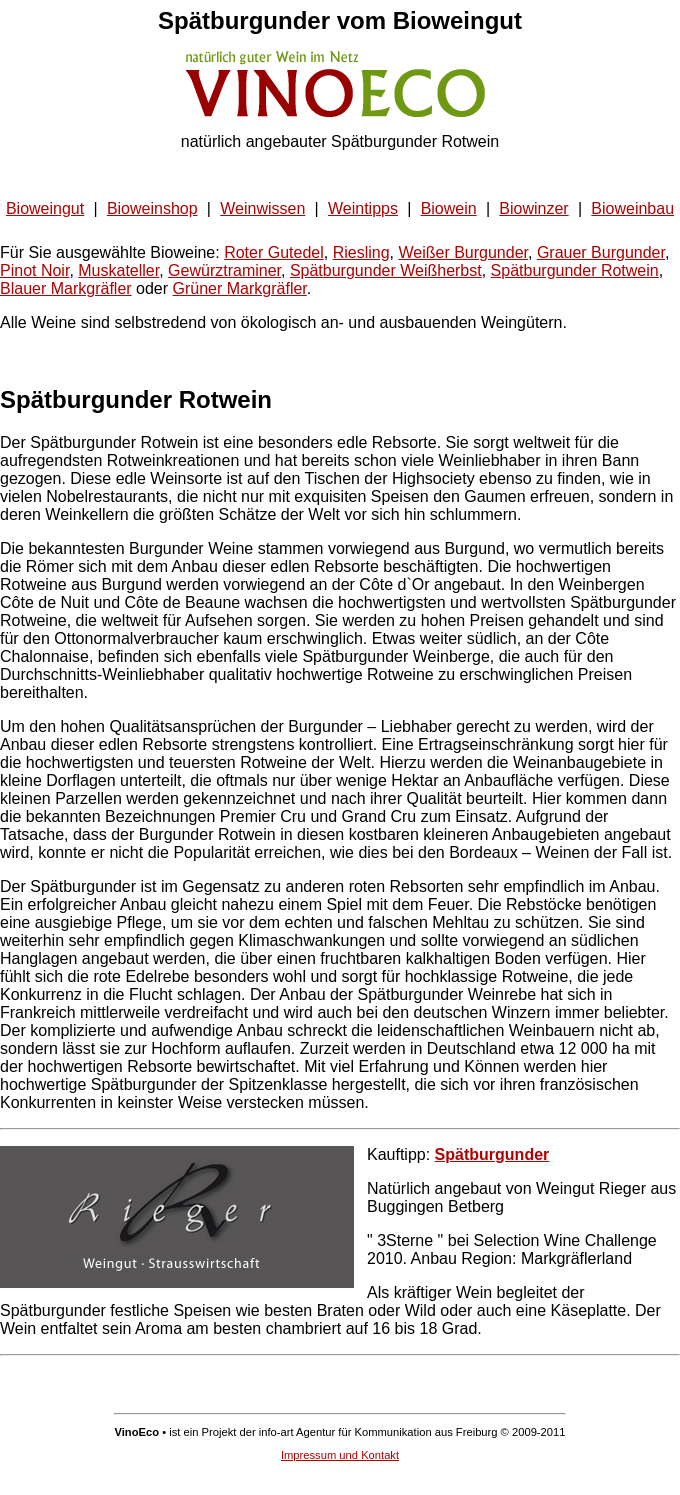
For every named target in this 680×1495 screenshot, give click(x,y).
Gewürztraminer (224, 270)
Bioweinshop (152, 208)
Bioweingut (45, 208)
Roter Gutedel (274, 252)
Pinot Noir (34, 270)
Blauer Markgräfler (66, 288)
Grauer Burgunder (601, 252)
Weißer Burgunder (463, 252)
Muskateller (118, 270)
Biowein (449, 208)
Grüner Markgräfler (240, 288)
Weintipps (363, 208)
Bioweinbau (632, 208)
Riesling (361, 252)
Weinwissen (262, 208)
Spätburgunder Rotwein (575, 270)
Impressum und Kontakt (340, 1455)
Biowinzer (533, 208)
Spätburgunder (492, 1154)
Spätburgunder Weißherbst (386, 270)
